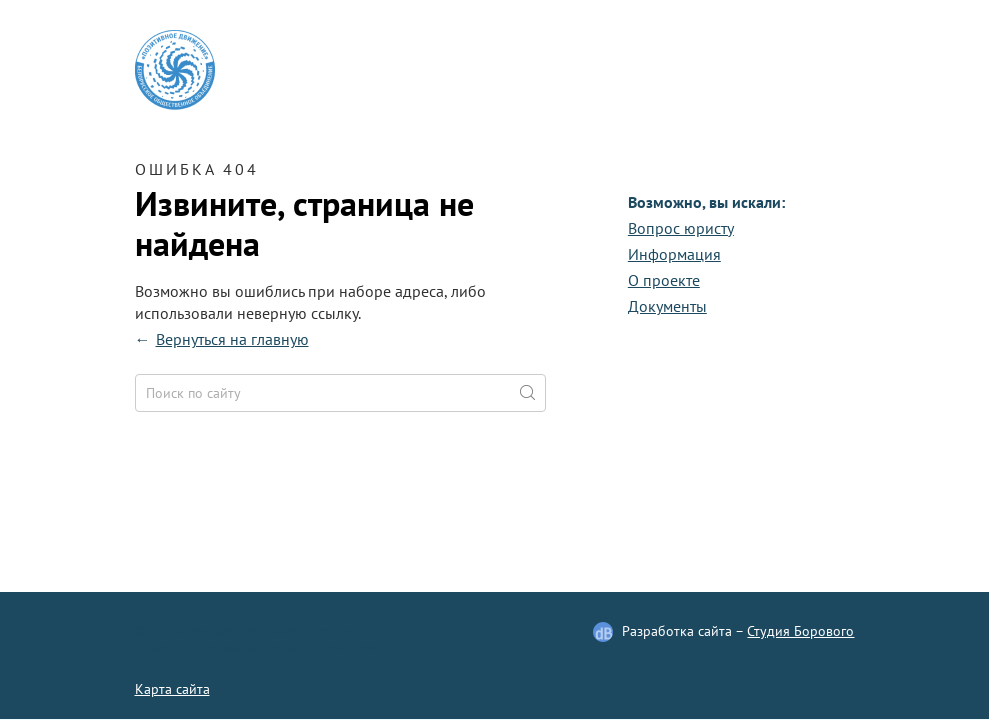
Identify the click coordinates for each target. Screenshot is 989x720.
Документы (667, 306)
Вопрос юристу (681, 228)
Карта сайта (172, 689)
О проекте (664, 280)
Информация (674, 254)
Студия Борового (800, 631)
